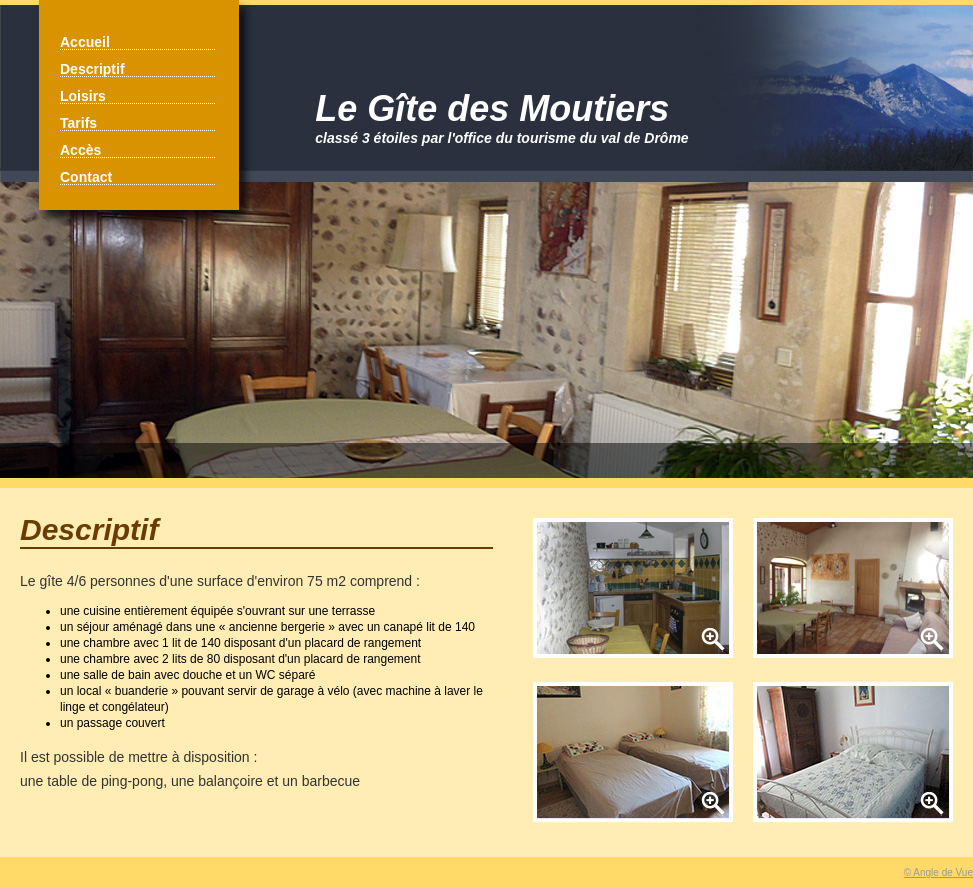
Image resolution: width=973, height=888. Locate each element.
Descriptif (92, 69)
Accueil (85, 42)
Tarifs (78, 123)
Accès (80, 150)
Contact (86, 177)
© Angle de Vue (938, 872)
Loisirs (83, 96)
